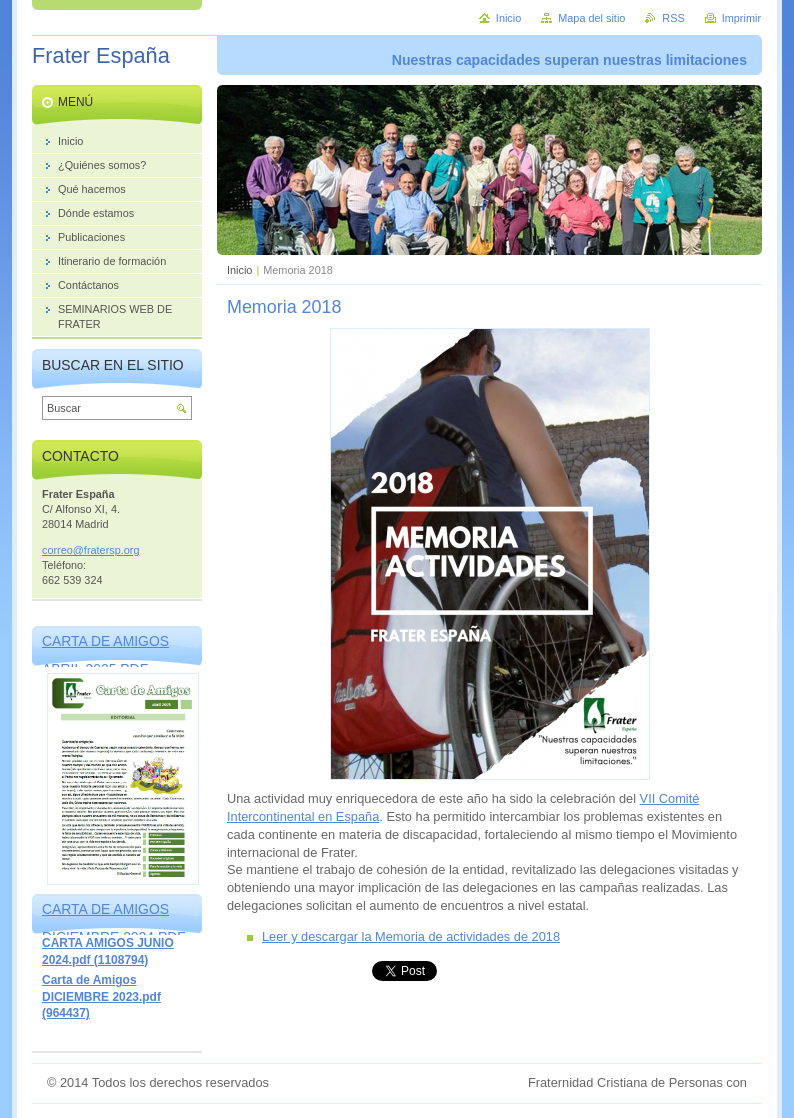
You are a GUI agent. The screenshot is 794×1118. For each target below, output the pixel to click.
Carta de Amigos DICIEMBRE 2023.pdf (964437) (101, 996)
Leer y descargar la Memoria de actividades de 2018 (411, 936)
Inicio (239, 270)
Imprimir (741, 18)
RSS (673, 18)
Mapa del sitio (591, 18)
